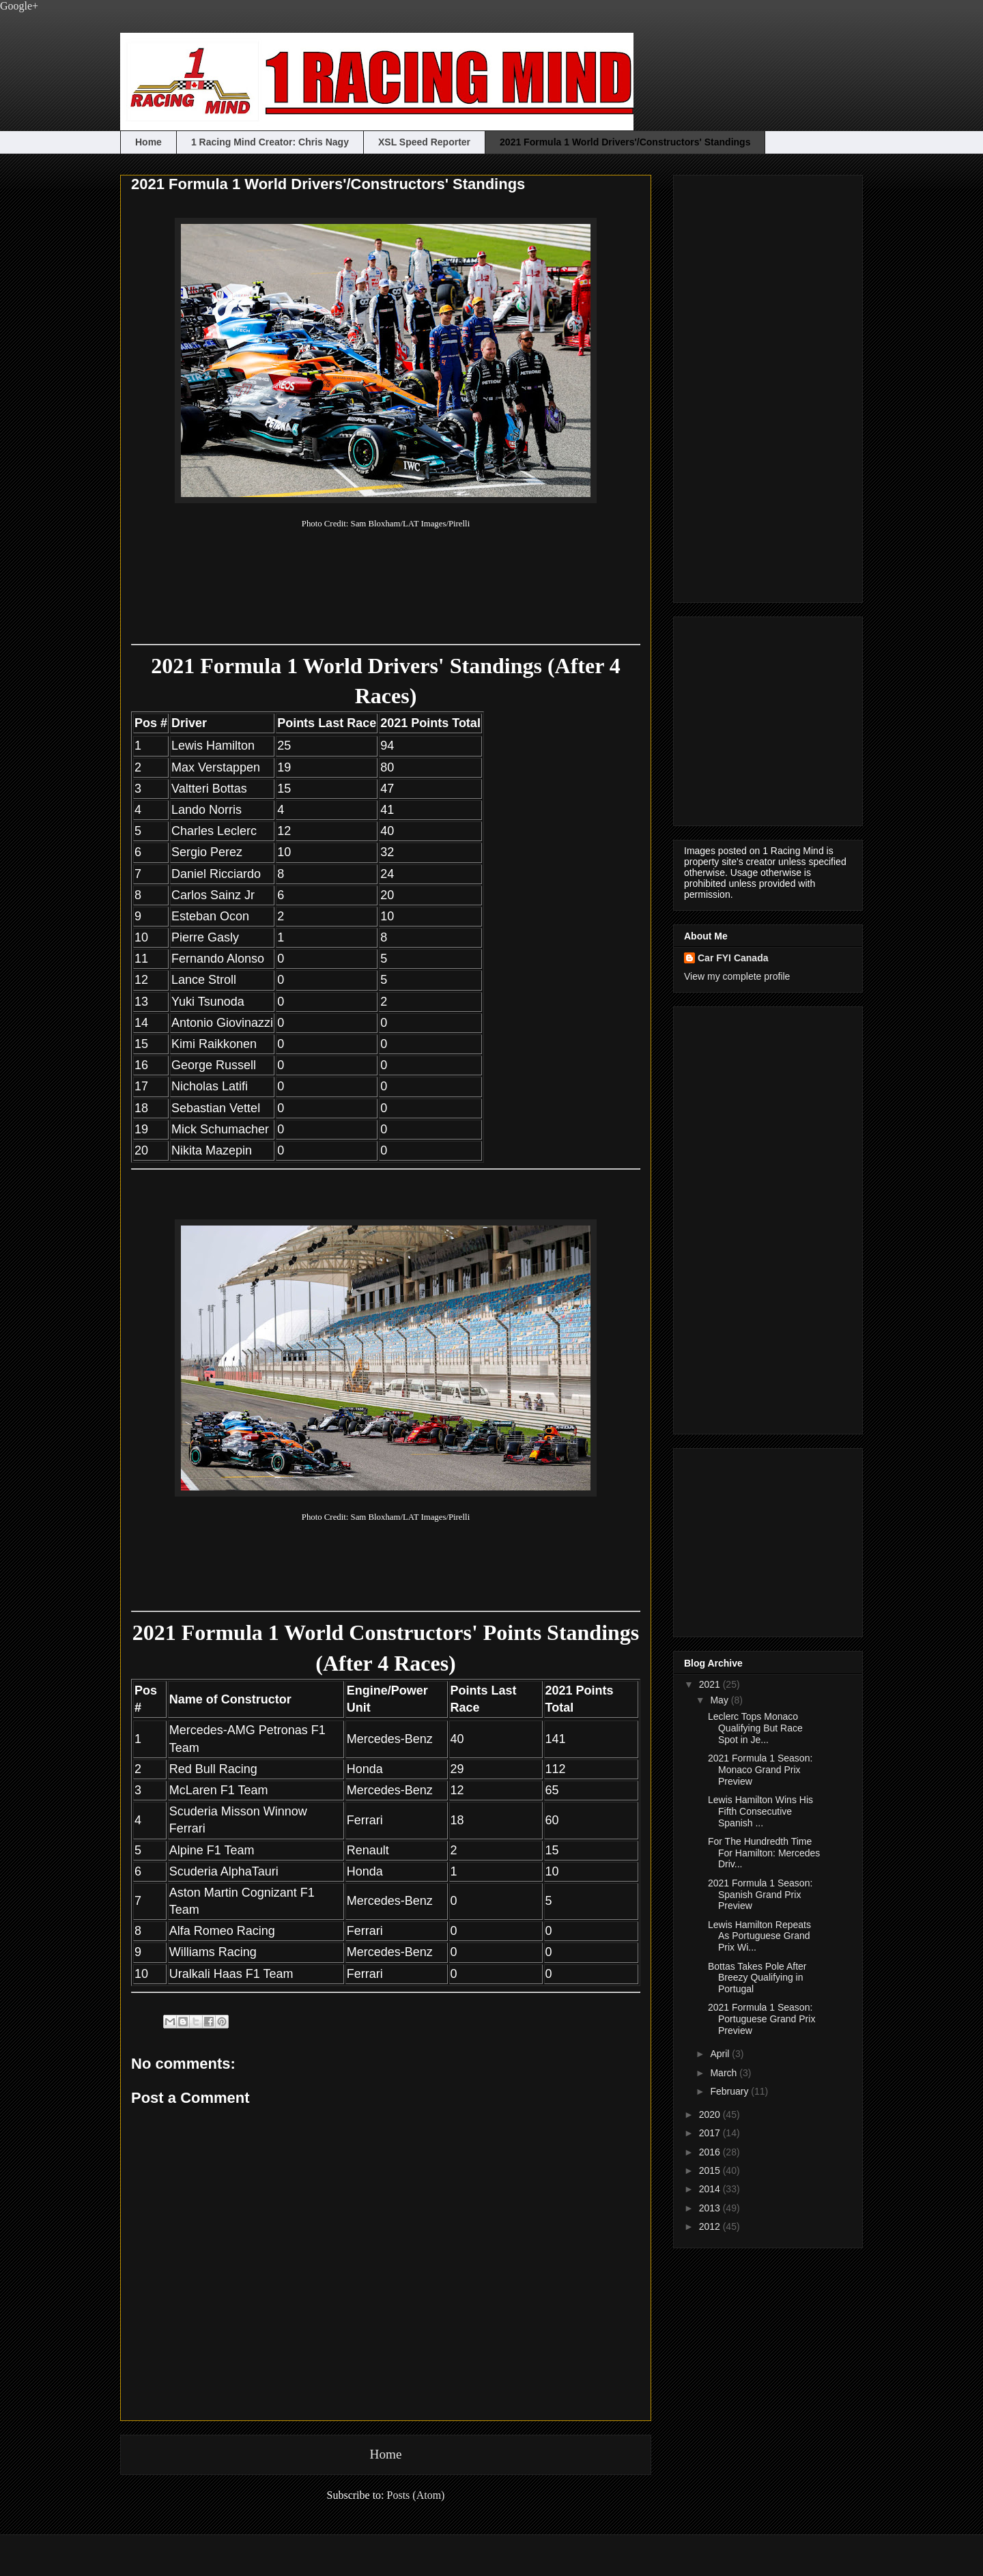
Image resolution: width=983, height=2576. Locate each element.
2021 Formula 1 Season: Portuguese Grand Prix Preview (761, 2019)
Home (148, 142)
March (724, 2072)
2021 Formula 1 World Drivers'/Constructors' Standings (625, 142)
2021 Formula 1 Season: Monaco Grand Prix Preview (760, 1770)
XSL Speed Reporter (424, 142)
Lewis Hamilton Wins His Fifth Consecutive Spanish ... (760, 1811)
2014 (711, 2188)
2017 (711, 2132)
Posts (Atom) (416, 2495)
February (730, 2091)
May (720, 1700)
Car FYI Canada (733, 957)
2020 (711, 2114)
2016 (711, 2152)
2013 (711, 2208)
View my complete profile (737, 976)
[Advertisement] (738, 385)
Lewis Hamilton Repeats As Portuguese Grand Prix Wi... (759, 1936)
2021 (711, 1684)
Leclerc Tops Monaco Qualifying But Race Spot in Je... (755, 1728)
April (721, 2053)
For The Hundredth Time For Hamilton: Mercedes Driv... (764, 1853)
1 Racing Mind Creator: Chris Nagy (270, 142)
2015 (711, 2170)
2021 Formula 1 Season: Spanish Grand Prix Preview (760, 1895)
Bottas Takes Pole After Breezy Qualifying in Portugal (757, 1978)
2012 (711, 2226)
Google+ (19, 6)
